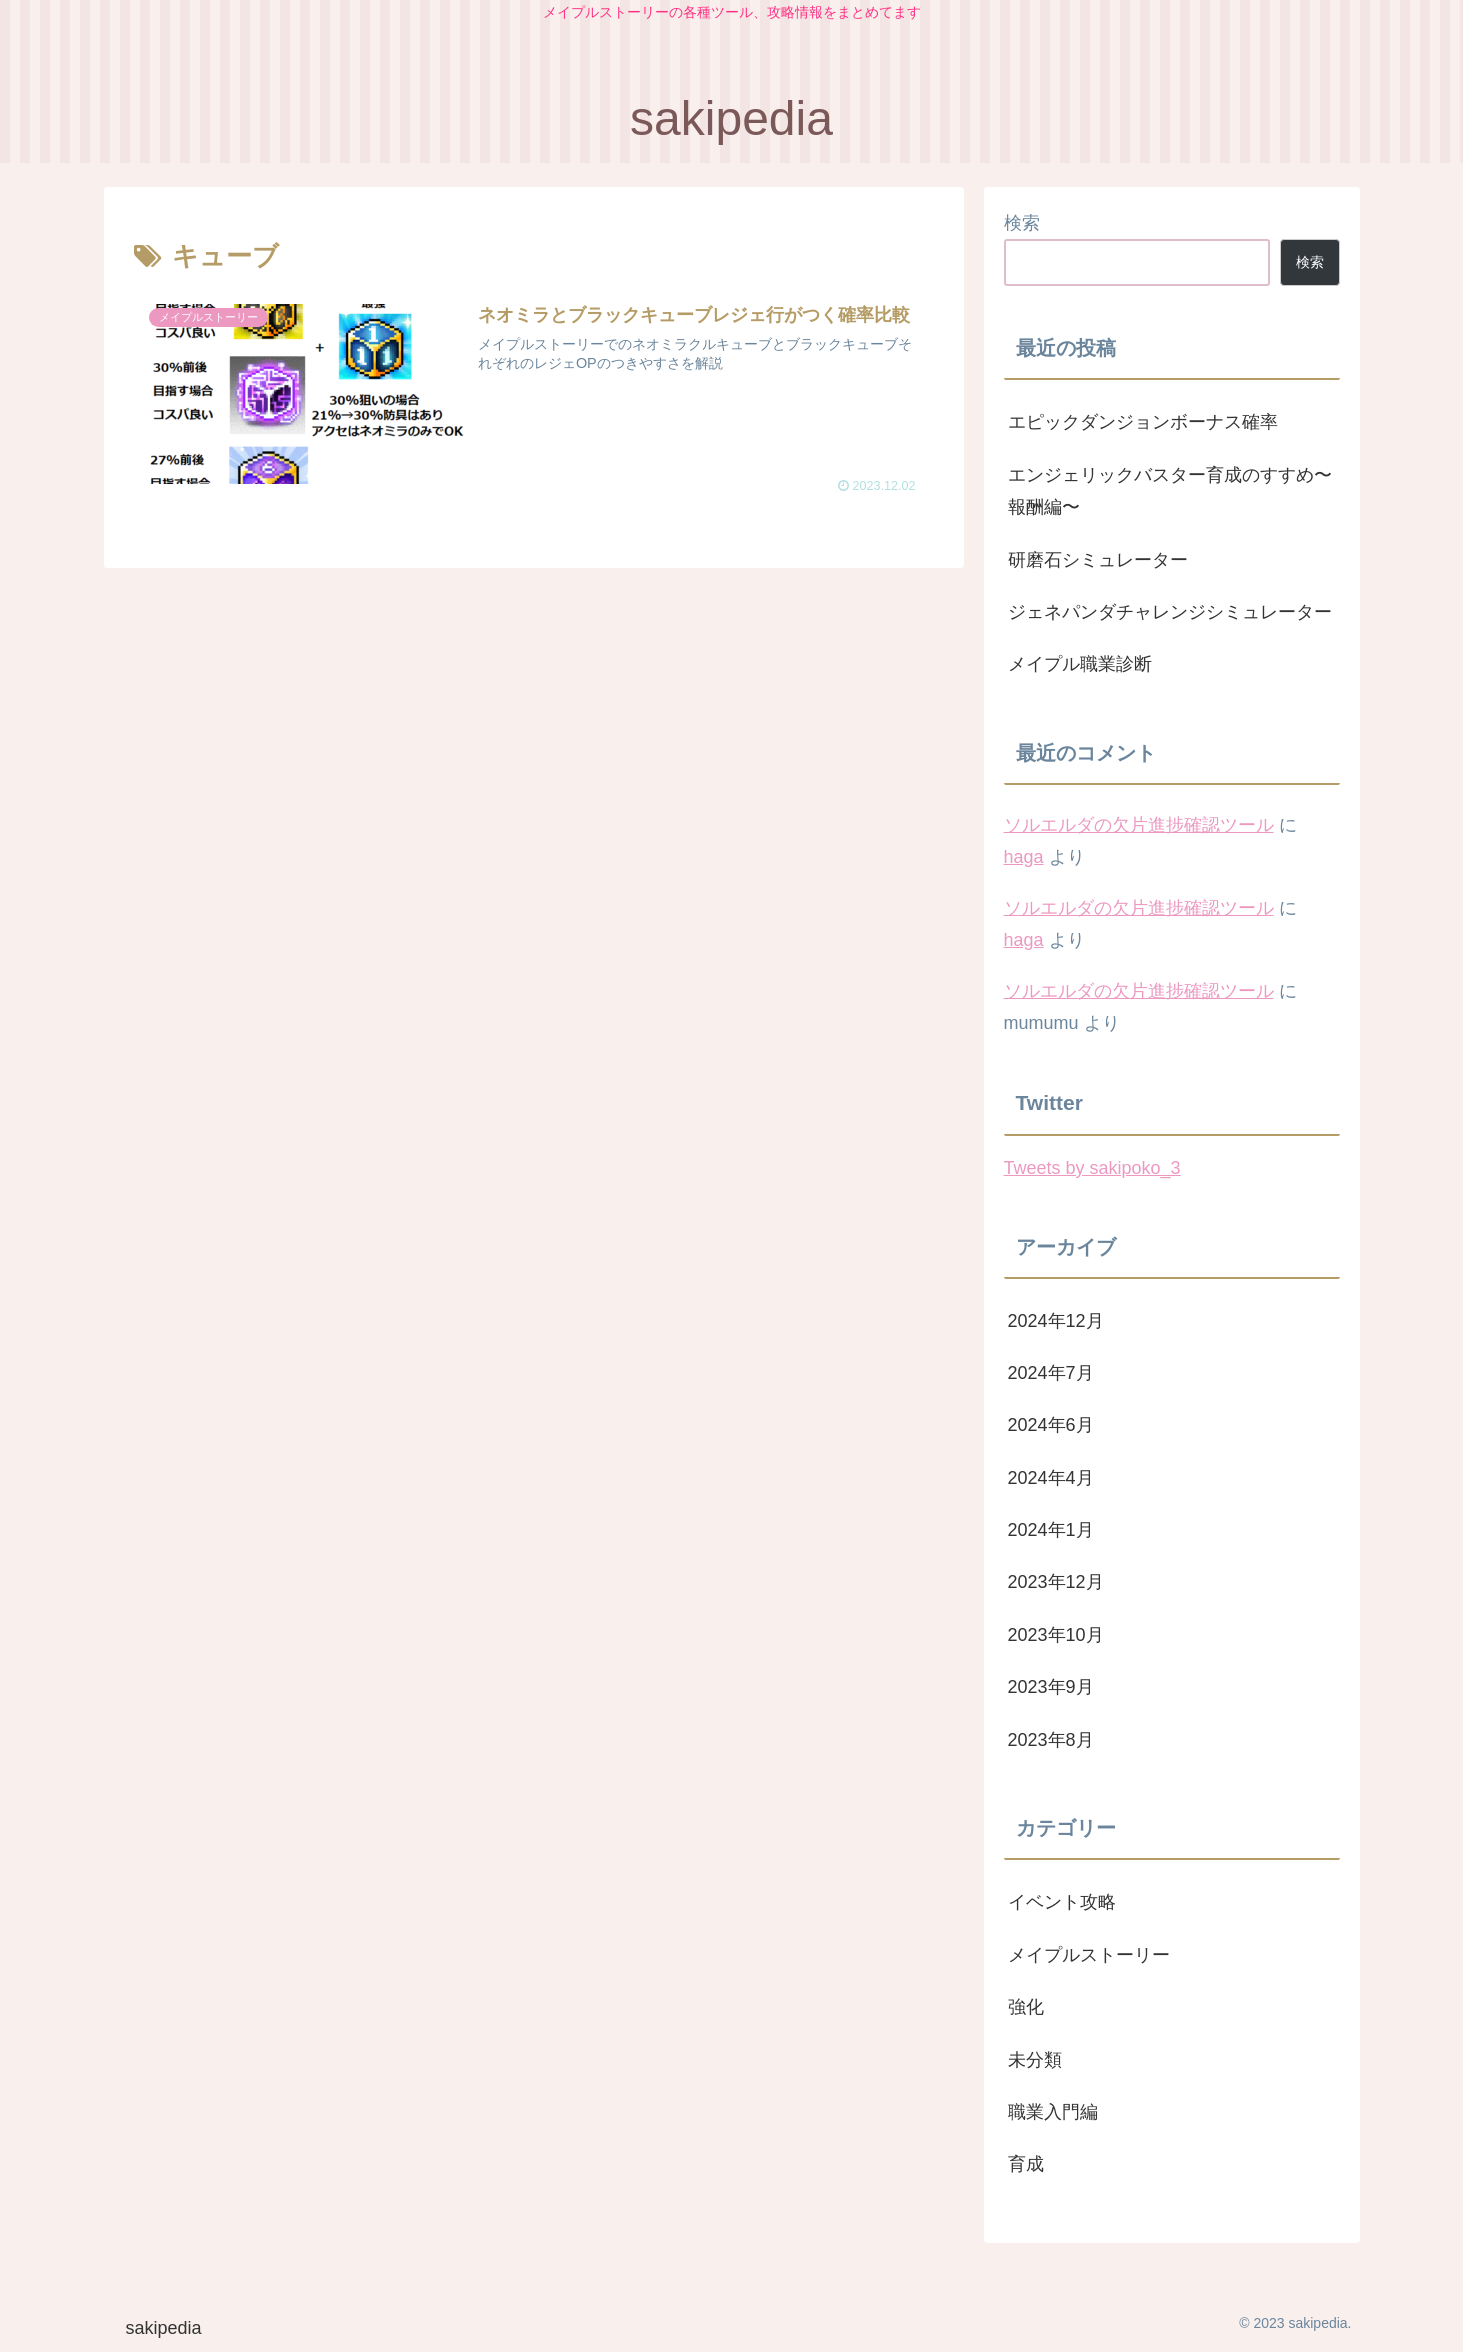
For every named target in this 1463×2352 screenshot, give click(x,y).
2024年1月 (1051, 1530)
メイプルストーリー (1089, 1955)
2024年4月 (1051, 1478)
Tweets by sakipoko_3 (1092, 1168)
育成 (1026, 2164)
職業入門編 (1053, 2112)
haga (1024, 857)
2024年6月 (1051, 1425)
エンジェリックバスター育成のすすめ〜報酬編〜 (1170, 491)
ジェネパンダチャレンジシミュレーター (1170, 612)
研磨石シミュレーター (1098, 560)
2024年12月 (1056, 1321)
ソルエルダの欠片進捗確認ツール (1139, 825)
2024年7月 (1051, 1373)
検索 (1022, 223)
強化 (1026, 2007)
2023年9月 (1051, 1687)
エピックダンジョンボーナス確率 (1143, 422)
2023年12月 (1056, 1582)
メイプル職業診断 (1080, 664)
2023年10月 (1056, 1635)
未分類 (1035, 2060)
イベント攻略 (1062, 1902)
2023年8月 (1051, 1740)
